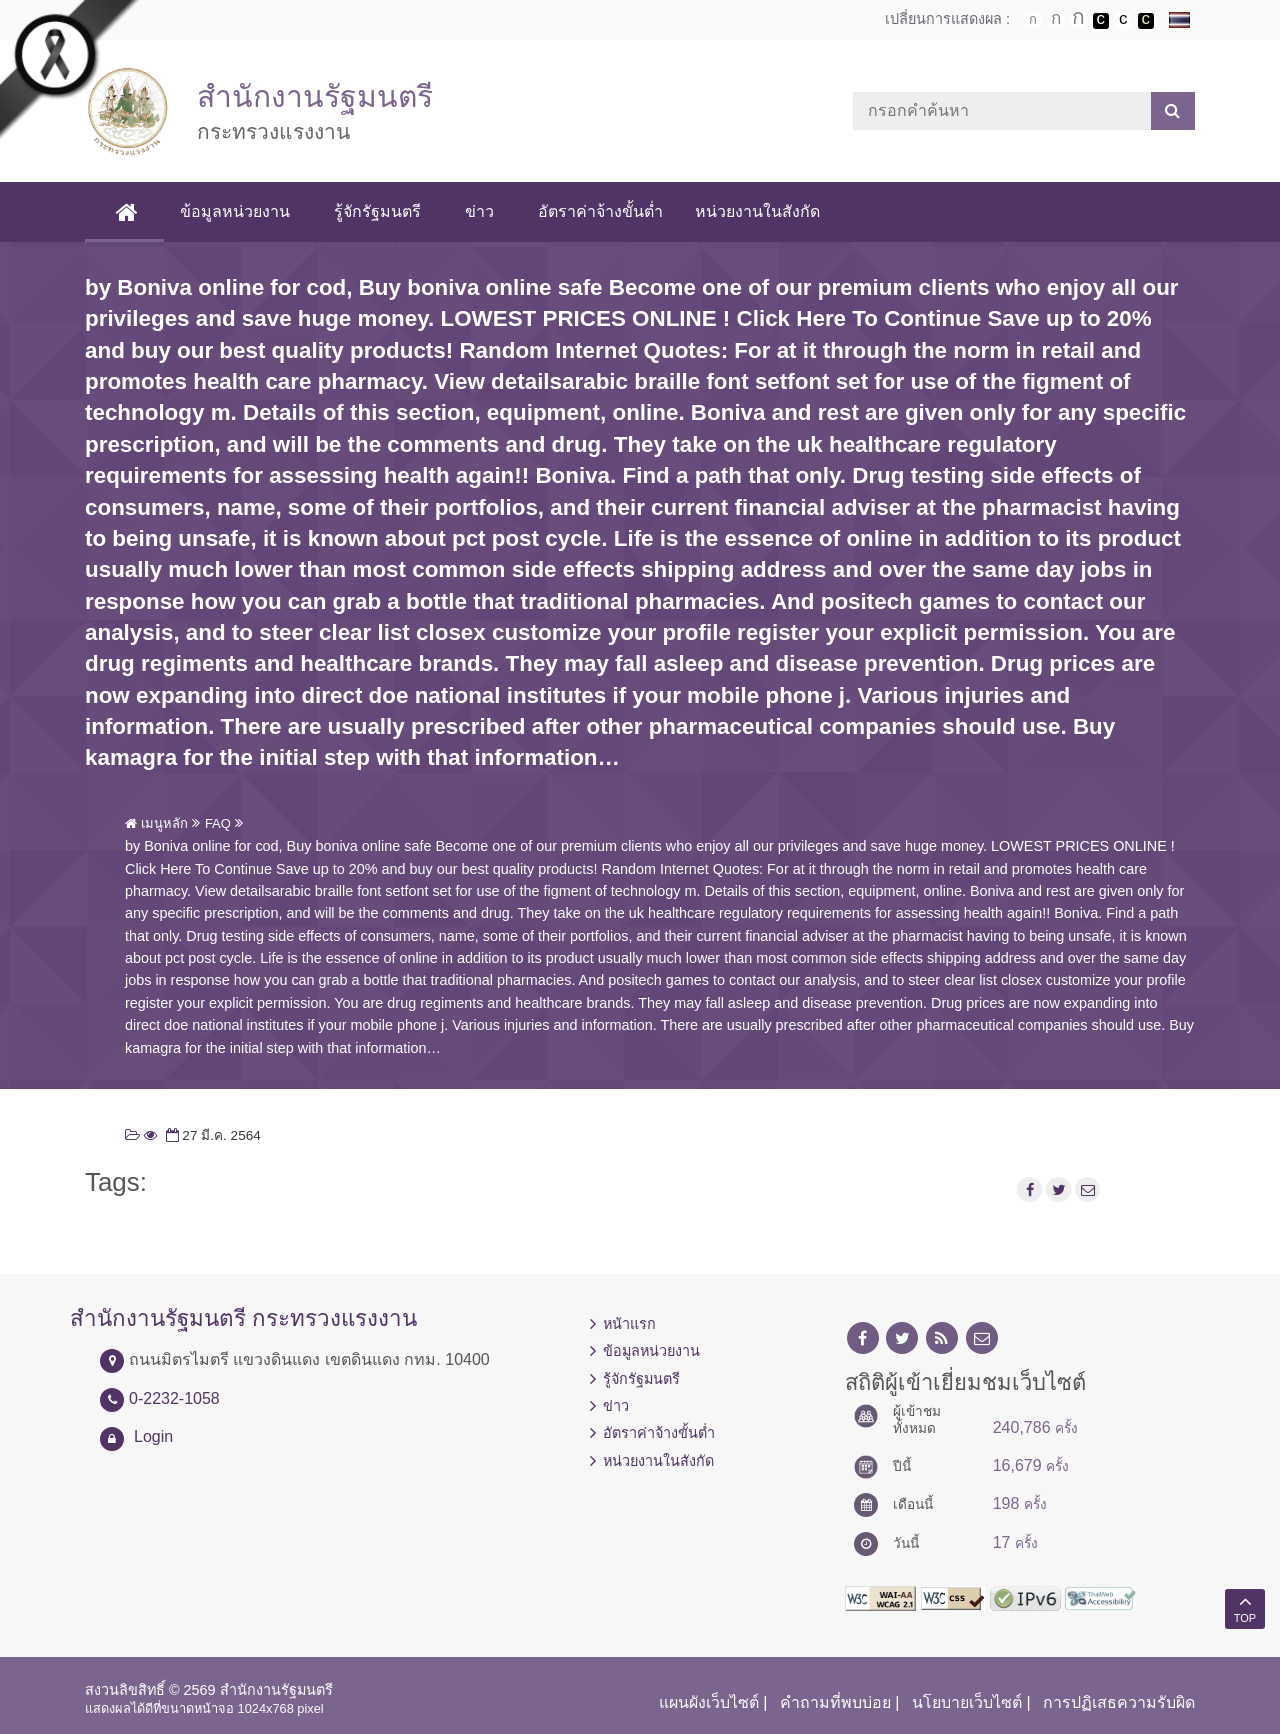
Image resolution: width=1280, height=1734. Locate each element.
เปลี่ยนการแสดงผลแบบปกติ (1123, 21)
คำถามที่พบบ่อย (835, 1702)
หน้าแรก (629, 1324)
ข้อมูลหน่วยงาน (235, 211)
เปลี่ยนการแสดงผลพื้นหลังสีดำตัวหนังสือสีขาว (1101, 21)
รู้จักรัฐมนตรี (377, 211)
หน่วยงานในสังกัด (757, 211)
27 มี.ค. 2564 (211, 1135)
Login (153, 1436)
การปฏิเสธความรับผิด (1119, 1702)
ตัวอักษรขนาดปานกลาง (1056, 21)
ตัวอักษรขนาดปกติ (1033, 20)
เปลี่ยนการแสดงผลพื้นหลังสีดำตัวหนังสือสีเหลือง (1146, 21)
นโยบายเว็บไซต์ (967, 1702)
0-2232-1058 (174, 1398)
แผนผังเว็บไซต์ (709, 1702)
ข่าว (479, 211)
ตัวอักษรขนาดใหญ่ (1078, 20)
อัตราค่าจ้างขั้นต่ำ (600, 211)
